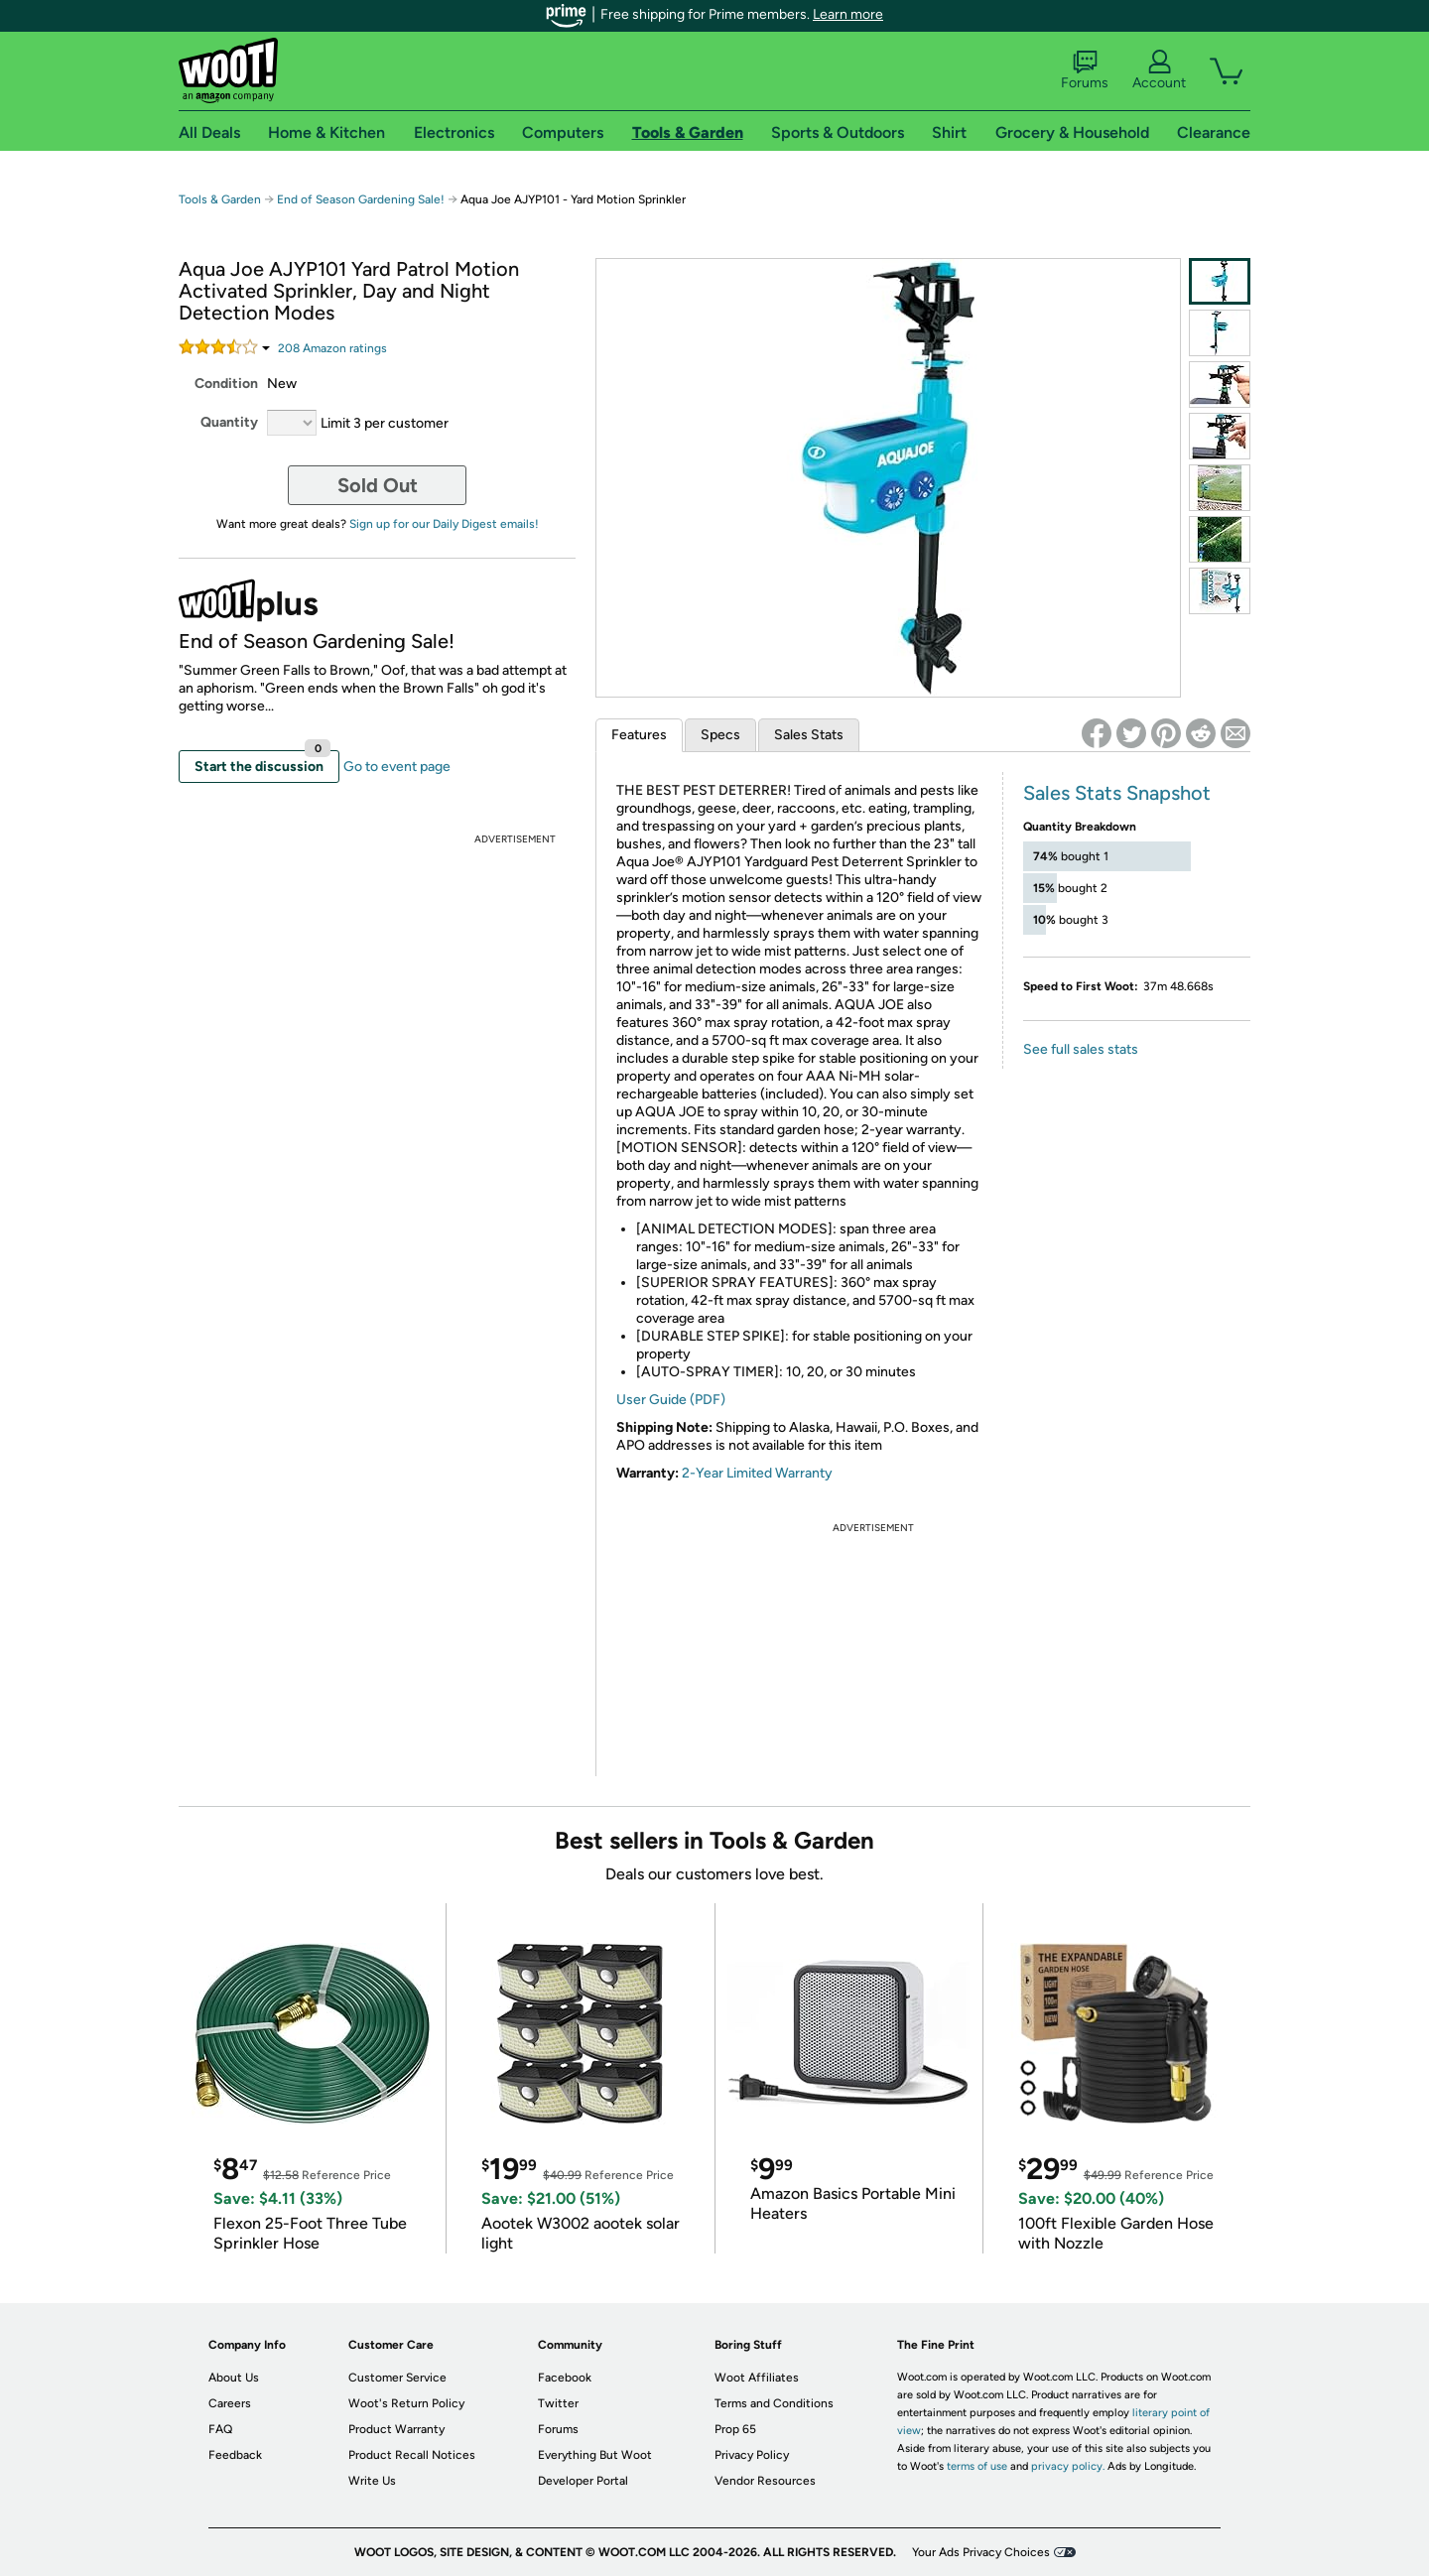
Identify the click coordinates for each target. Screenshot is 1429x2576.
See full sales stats (1080, 1049)
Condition (226, 383)
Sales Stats (809, 734)
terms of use (977, 2466)
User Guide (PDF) (670, 1399)
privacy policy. (1067, 2466)
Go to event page (397, 766)
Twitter (558, 2403)
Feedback (235, 2455)
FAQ (220, 2429)
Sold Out (377, 485)
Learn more (848, 14)
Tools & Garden (220, 199)
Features (639, 734)
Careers (229, 2403)
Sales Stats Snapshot (1117, 793)
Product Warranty (396, 2429)
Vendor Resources (765, 2481)
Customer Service (397, 2377)
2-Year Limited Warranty (757, 1473)
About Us (233, 2377)
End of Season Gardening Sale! (361, 199)
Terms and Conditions (774, 2403)
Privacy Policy (751, 2455)
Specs (720, 734)
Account (1159, 70)
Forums (1084, 70)
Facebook (564, 2377)
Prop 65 (735, 2429)
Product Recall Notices (411, 2455)
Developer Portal (583, 2481)
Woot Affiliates (756, 2377)
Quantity (229, 422)
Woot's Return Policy (406, 2403)
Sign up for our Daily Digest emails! (444, 524)
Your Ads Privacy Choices (981, 2552)
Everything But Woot (595, 2455)
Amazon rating (332, 348)
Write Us (372, 2481)
